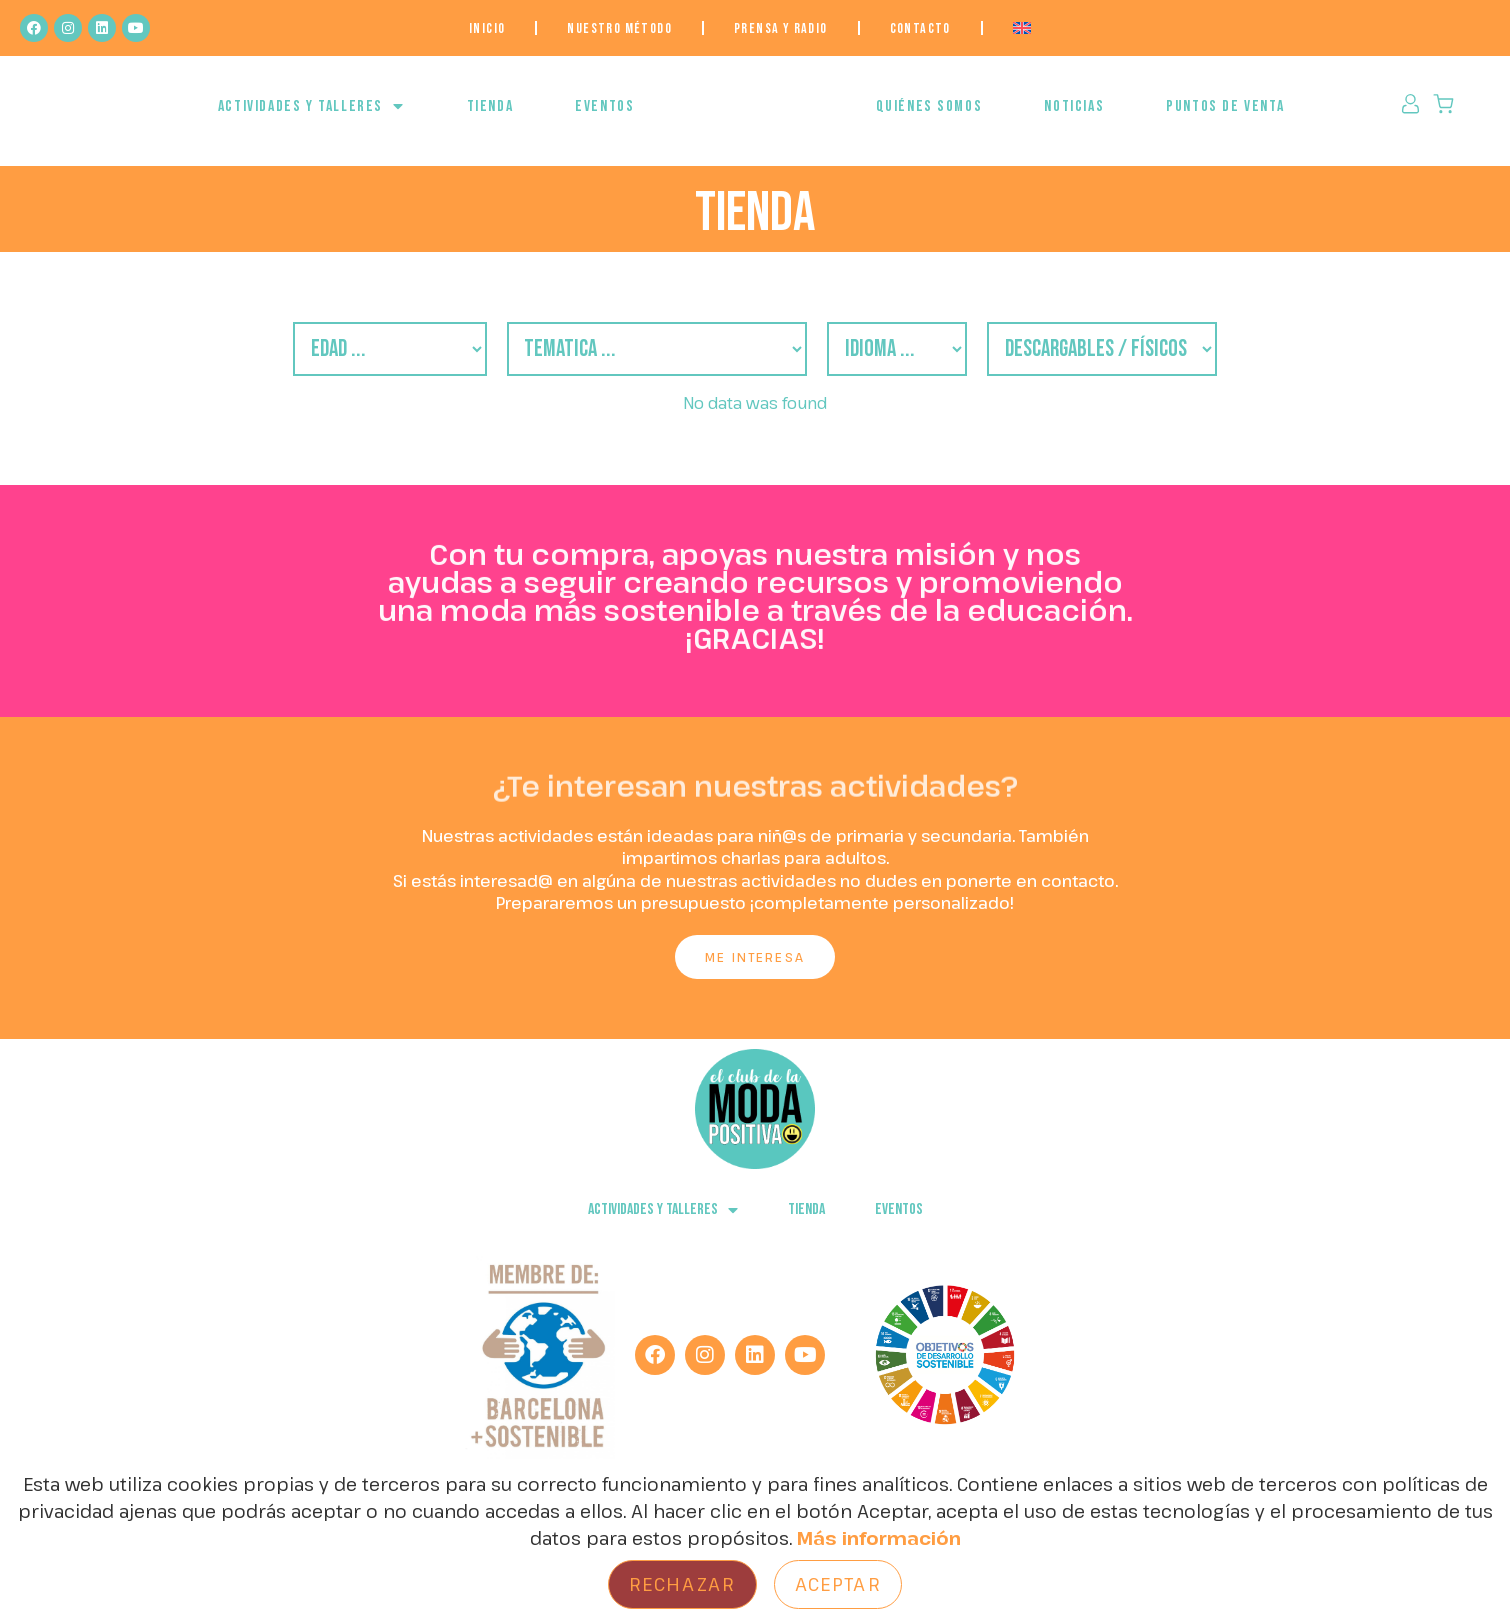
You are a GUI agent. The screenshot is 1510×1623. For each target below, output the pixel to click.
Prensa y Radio (781, 28)
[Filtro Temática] (637, 363)
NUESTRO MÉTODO (619, 28)
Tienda (490, 116)
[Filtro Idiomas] (930, 363)
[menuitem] (1022, 28)
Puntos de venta (1225, 116)
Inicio (487, 28)
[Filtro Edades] (310, 363)
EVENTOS (604, 116)
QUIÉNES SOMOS (929, 116)
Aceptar (838, 1584)
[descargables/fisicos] (1178, 363)
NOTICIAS (1074, 116)
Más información (879, 1538)
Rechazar (682, 1584)
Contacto (920, 28)
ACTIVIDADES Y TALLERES (311, 116)
